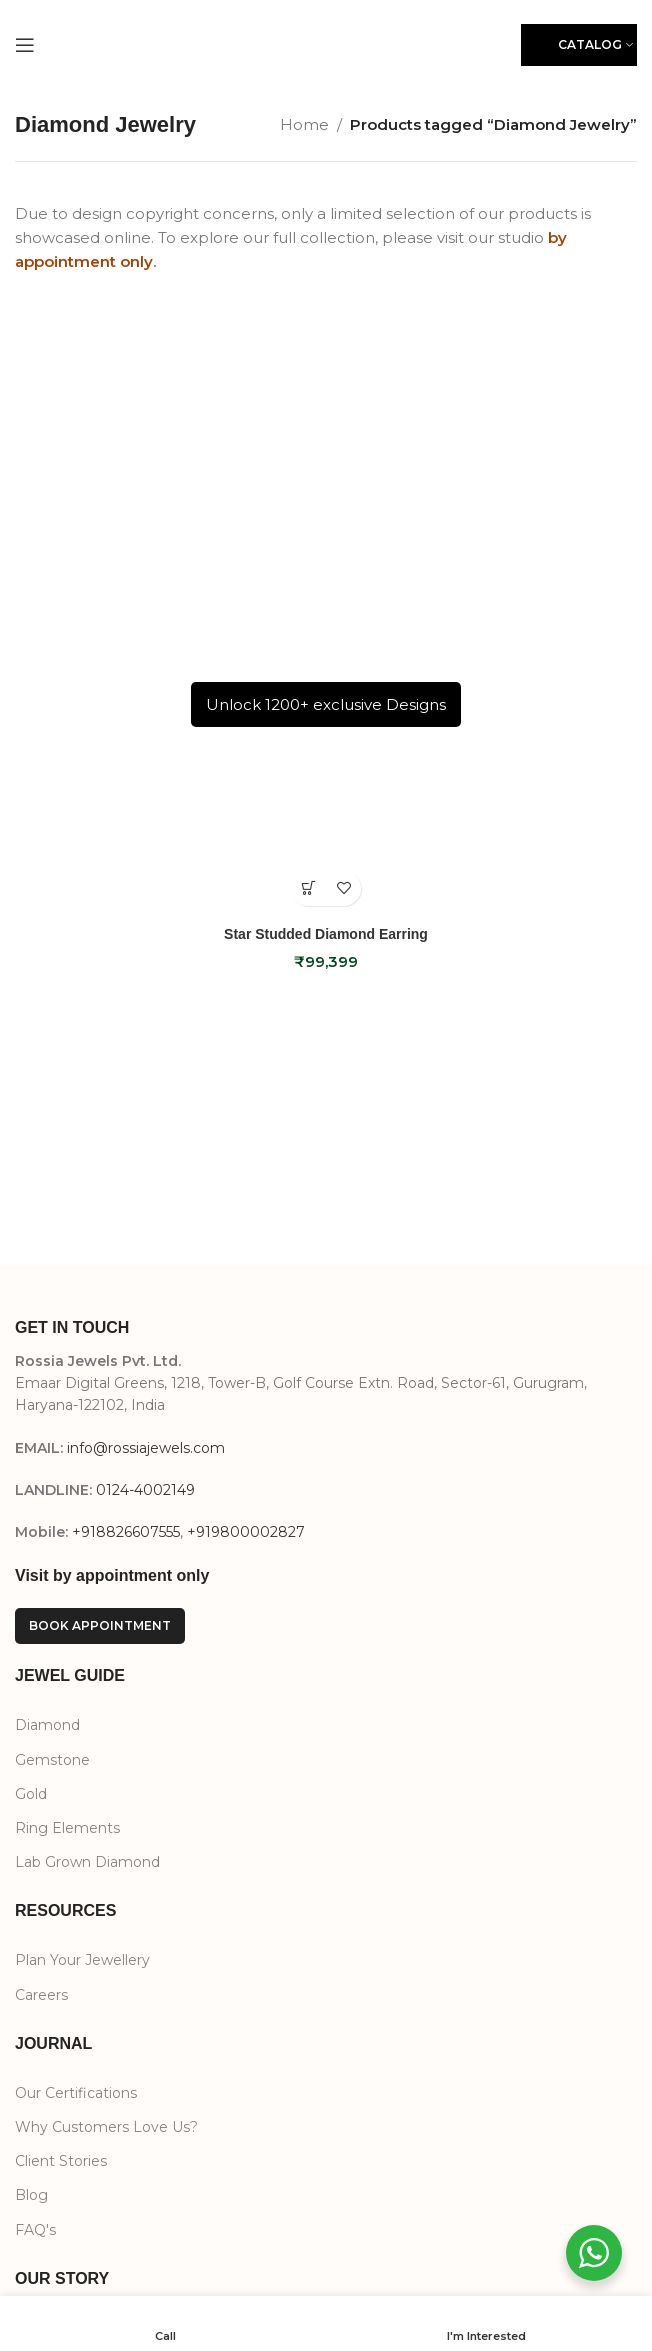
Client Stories (61, 2161)
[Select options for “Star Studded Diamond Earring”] (308, 888)
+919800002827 (246, 1532)
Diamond (47, 1725)
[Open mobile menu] (25, 45)
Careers (41, 1995)
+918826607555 (126, 1532)
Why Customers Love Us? (106, 2127)
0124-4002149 (145, 1490)
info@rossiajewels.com (146, 1448)
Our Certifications (76, 2093)
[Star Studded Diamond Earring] (326, 605)
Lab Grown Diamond (87, 1862)
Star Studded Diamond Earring (326, 934)
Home (304, 124)
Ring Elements (67, 1828)
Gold (31, 1794)
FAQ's (35, 2230)
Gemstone (52, 1760)
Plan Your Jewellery (82, 1960)
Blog (31, 2195)
